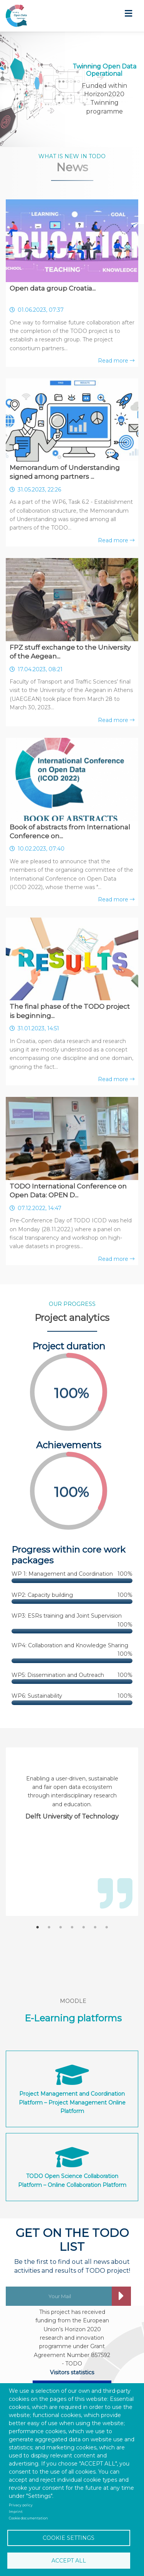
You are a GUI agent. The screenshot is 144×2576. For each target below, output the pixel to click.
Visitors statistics (72, 2372)
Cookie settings (68, 2537)
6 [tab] (95, 1927)
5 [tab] (84, 1927)
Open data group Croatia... (53, 288)
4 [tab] (72, 1927)
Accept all (68, 2560)
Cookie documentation (28, 2518)
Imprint (16, 2512)
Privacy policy (21, 2505)
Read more (116, 360)
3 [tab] (61, 1927)
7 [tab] (107, 1927)
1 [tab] (37, 1927)
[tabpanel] (72, 1797)
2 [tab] (49, 1927)
